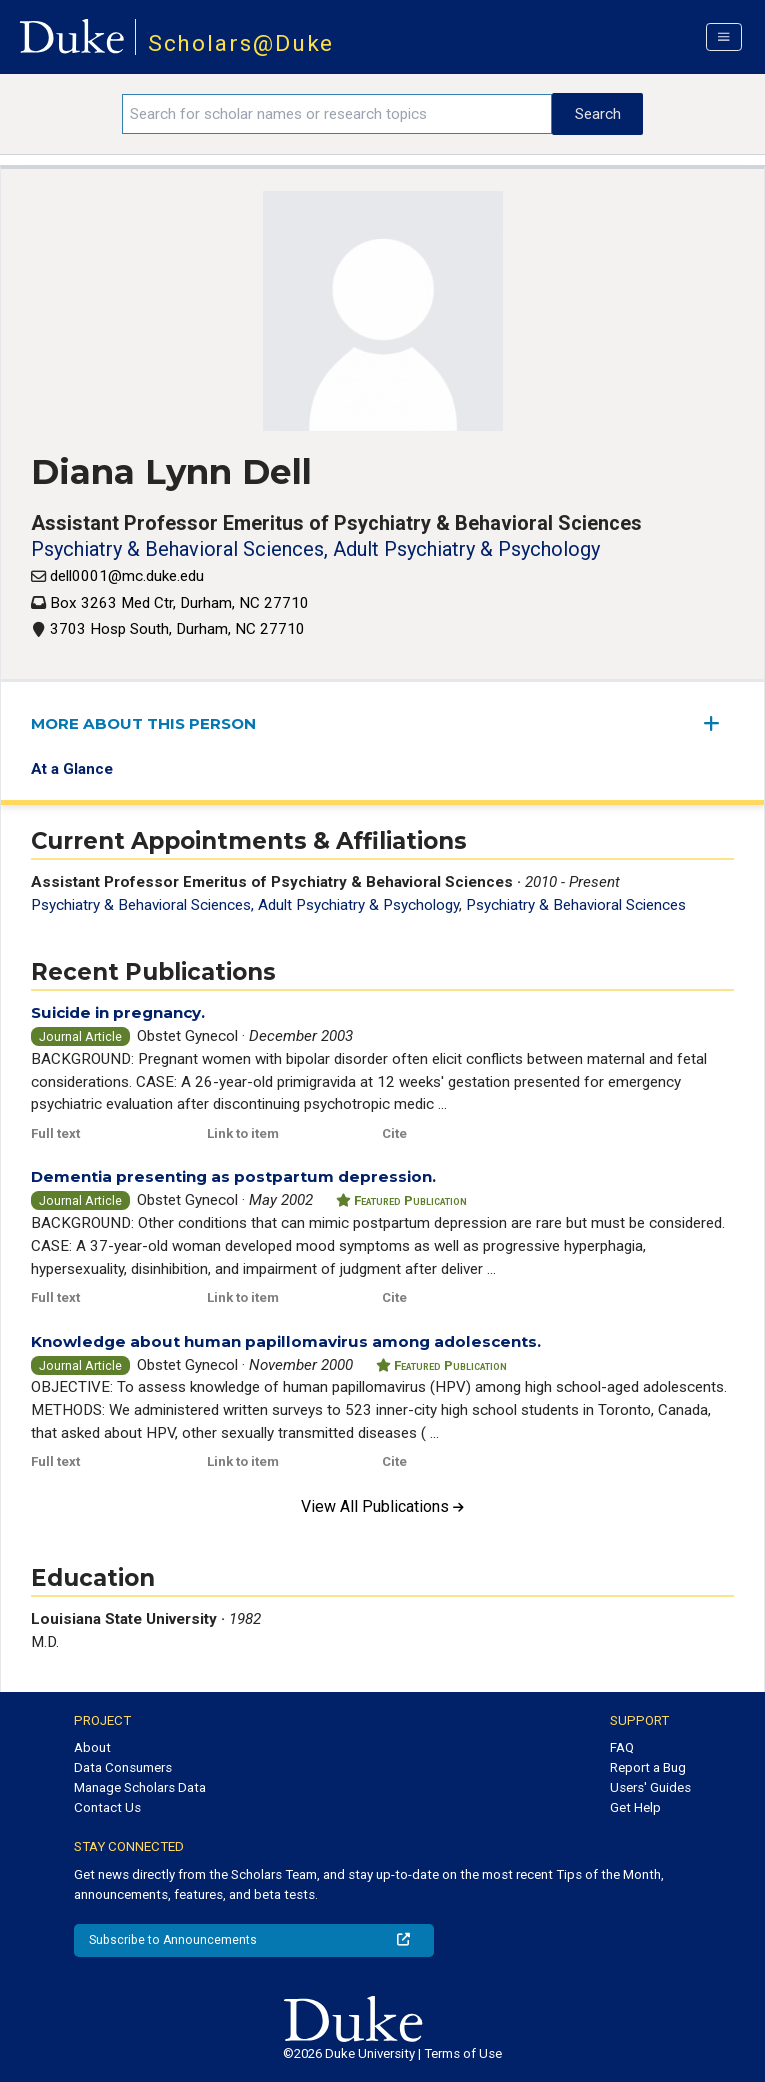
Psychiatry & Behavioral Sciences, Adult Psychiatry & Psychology (315, 549)
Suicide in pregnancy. (118, 1012)
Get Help (635, 1807)
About (92, 1747)
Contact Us (107, 1807)
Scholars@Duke (241, 43)
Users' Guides (650, 1787)
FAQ (622, 1747)
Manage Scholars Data (140, 1787)
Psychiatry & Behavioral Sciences (576, 905)
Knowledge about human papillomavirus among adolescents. (286, 1341)
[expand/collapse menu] (719, 723)
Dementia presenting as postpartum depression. (233, 1176)
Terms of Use (463, 2053)
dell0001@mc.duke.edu (127, 576)
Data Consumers (123, 1767)
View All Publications (382, 1506)
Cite (394, 1133)
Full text (55, 1133)
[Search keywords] (337, 114)
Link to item (243, 1133)
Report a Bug (648, 1767)
